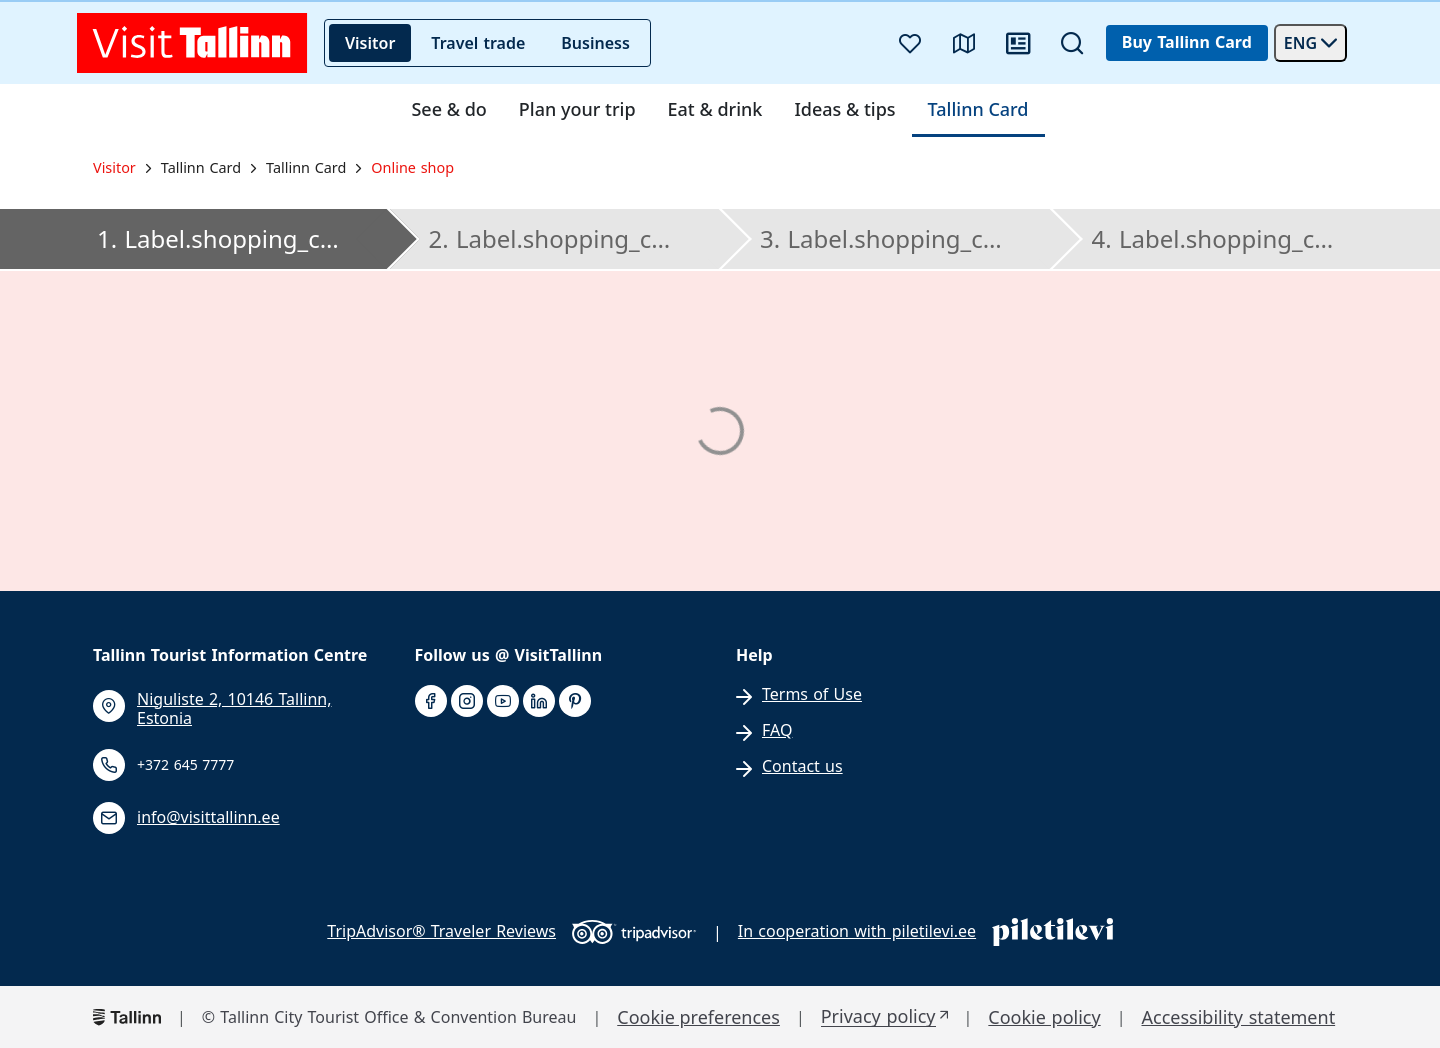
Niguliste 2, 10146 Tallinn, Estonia (234, 709)
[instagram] (467, 702)
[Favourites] (910, 43)
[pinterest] (575, 702)
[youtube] (503, 702)
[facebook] (431, 702)
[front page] (192, 43)
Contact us (802, 766)
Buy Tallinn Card (1187, 42)
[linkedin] (539, 702)
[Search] (1072, 43)
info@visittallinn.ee (208, 817)
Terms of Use (812, 694)
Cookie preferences (698, 1017)
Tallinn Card (978, 110)
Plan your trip (577, 110)
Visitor (370, 43)
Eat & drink (715, 110)
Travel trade (478, 43)
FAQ (777, 730)
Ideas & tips (844, 110)
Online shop (412, 168)
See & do (448, 110)
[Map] (964, 43)
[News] (1018, 43)
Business (595, 43)
